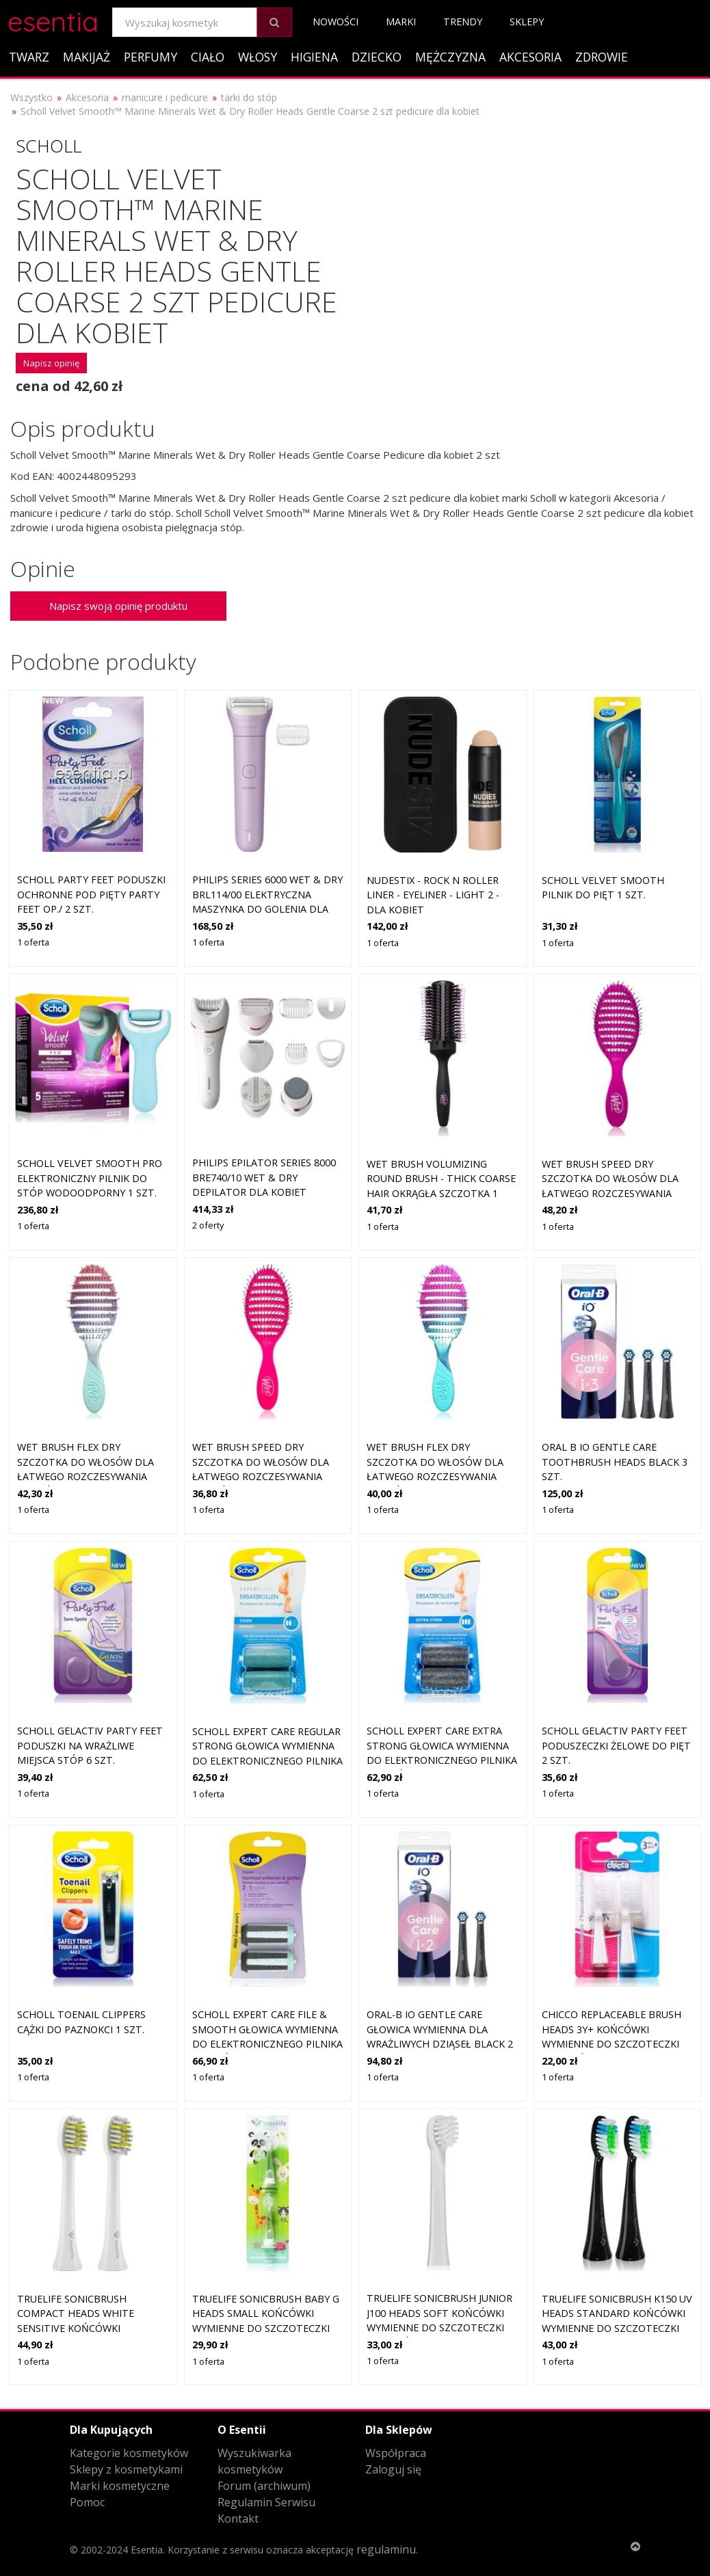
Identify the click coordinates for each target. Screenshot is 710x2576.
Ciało (207, 57)
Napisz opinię (51, 363)
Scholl (48, 145)
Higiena (314, 57)
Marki (401, 21)
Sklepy (527, 21)
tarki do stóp (249, 97)
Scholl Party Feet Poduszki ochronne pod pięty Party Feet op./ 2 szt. (91, 894)
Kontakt (238, 2518)
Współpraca (395, 2452)
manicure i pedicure (165, 97)
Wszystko (31, 97)
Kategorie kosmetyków (129, 2452)
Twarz (29, 57)
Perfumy (150, 57)
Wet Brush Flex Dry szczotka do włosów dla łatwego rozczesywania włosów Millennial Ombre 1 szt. (92, 1476)
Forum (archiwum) (264, 2485)
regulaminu (386, 2549)
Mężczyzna (450, 57)
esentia (53, 19)
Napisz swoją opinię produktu (118, 606)
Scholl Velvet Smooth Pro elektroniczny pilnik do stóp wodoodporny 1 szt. (89, 1178)
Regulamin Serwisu (266, 2502)
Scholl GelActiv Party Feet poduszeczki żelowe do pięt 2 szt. (616, 1745)
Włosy (257, 57)
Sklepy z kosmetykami (126, 2469)
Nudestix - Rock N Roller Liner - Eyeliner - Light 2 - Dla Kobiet (433, 895)
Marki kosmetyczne (120, 2485)
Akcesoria (530, 57)
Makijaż (86, 57)
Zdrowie (601, 57)
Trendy (462, 21)
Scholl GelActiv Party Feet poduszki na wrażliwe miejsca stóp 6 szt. (90, 1745)
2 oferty (208, 1225)
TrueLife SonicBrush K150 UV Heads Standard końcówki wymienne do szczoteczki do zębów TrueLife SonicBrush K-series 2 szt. (617, 2328)
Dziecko (377, 57)
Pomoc (87, 2502)
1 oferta (33, 942)
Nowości (335, 21)
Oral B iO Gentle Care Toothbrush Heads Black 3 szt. (614, 1461)
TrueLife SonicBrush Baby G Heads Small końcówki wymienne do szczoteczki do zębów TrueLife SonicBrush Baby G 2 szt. (265, 2328)
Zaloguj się (393, 2469)
